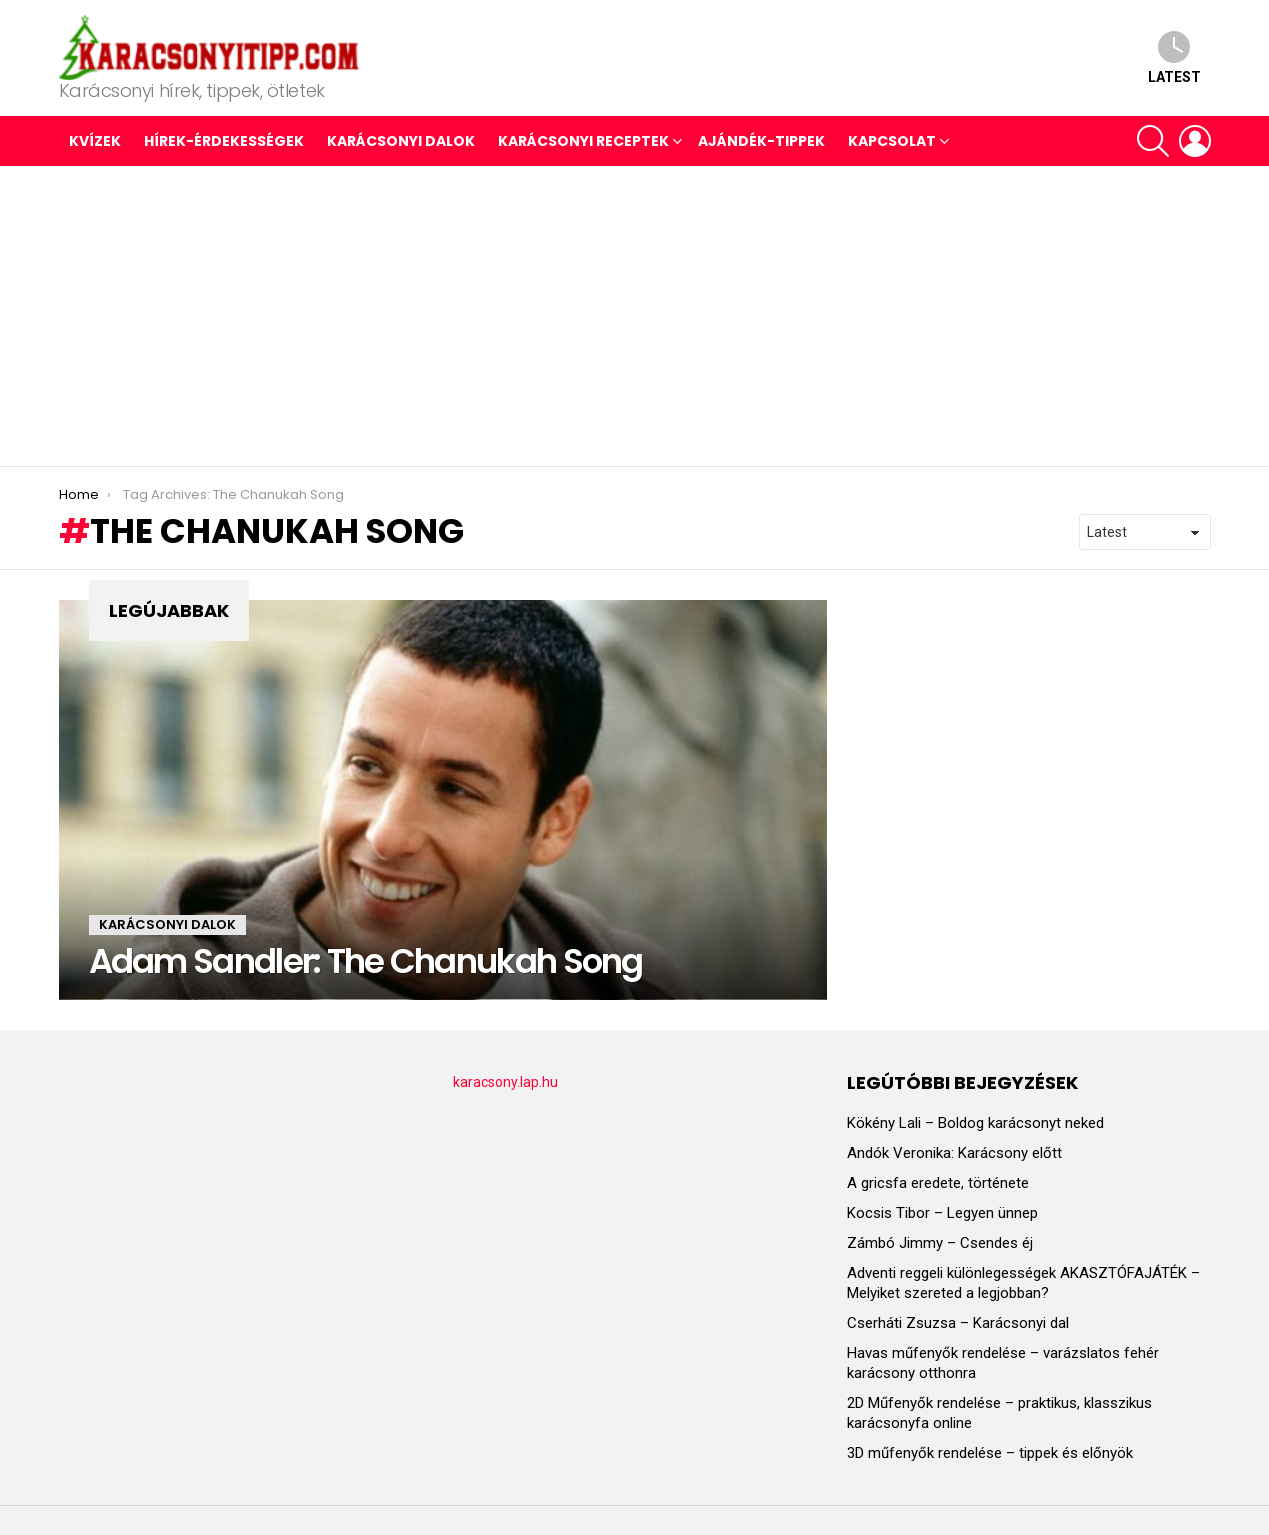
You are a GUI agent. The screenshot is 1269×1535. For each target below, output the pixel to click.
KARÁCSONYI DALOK (401, 141)
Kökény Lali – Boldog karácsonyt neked (975, 1123)
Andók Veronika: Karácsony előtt (954, 1153)
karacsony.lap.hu (505, 1082)
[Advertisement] (635, 316)
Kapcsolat (892, 141)
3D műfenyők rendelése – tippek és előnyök (990, 1453)
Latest (1174, 57)
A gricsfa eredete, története (938, 1183)
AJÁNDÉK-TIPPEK (761, 141)
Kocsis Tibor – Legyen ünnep (942, 1213)
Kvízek (95, 141)
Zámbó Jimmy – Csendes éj (940, 1243)
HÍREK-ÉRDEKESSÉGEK (224, 141)
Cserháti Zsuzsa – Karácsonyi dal (958, 1323)
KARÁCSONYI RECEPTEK (583, 141)
